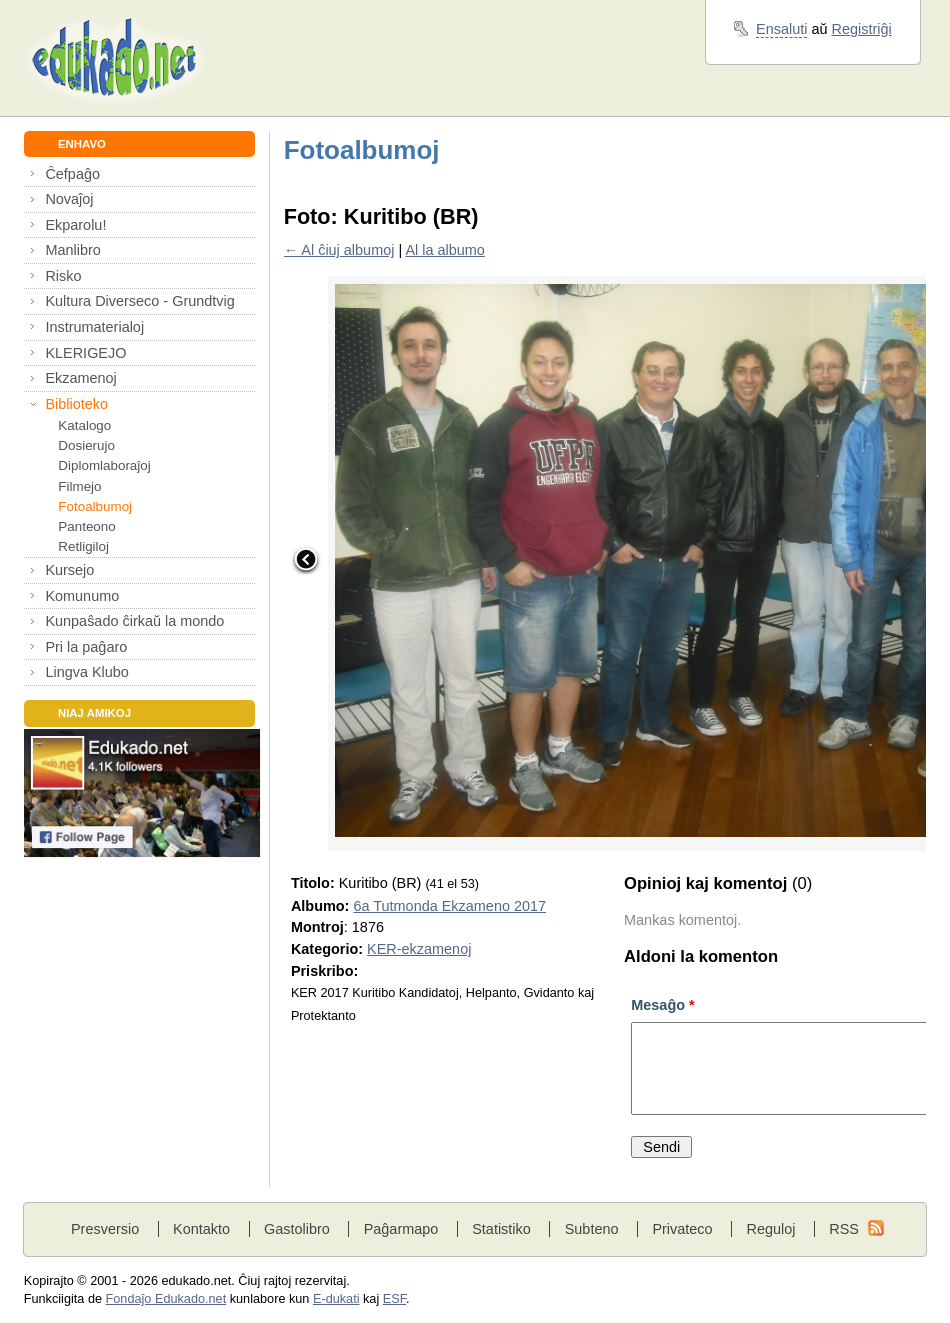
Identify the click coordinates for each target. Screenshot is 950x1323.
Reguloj (770, 1229)
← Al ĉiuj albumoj (339, 250)
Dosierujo (86, 445)
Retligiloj (83, 546)
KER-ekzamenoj (419, 949)
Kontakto (201, 1229)
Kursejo (69, 570)
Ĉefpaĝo (72, 174)
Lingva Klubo (86, 672)
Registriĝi (862, 29)
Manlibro (72, 250)
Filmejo (79, 486)
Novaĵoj (69, 199)
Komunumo (82, 596)
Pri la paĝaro (86, 647)
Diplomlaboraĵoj (104, 465)
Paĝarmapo (401, 1229)
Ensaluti (781, 29)
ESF (394, 1299)
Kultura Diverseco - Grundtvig (139, 301)
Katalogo (84, 425)
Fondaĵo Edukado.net (166, 1299)
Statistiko (501, 1229)
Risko (63, 276)
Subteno (592, 1229)
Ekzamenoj (80, 378)
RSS (844, 1229)
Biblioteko (76, 404)
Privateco (682, 1229)
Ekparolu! (75, 225)
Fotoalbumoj (95, 506)
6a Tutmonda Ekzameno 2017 (449, 906)
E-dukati (336, 1299)
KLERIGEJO (85, 353)
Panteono (86, 526)
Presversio (105, 1229)
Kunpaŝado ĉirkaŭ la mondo (134, 621)
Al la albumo (444, 250)
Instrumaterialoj (94, 327)
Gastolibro (297, 1229)
